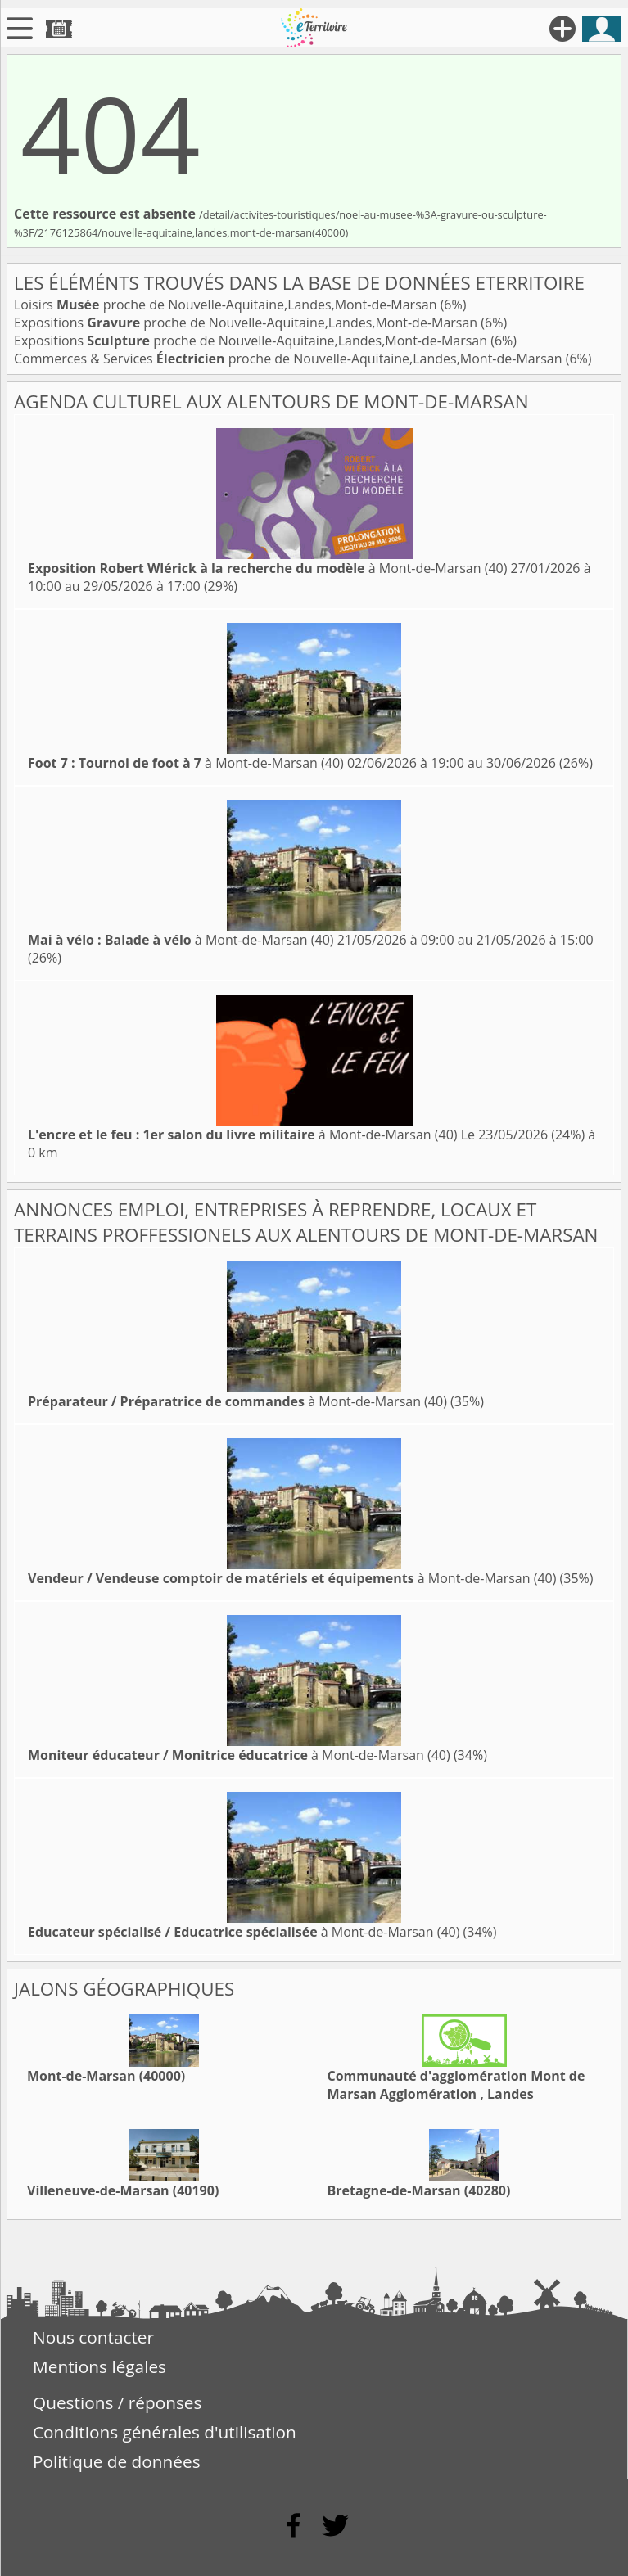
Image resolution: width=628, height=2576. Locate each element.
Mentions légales (99, 2366)
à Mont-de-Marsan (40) (267, 568)
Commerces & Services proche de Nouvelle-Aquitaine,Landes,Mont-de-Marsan (290, 359)
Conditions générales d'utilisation (164, 2431)
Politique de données (117, 2461)
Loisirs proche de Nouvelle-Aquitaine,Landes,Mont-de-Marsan (227, 304)
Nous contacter (93, 2337)
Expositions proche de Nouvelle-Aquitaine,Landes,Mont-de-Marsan (247, 323)
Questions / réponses (117, 2402)
